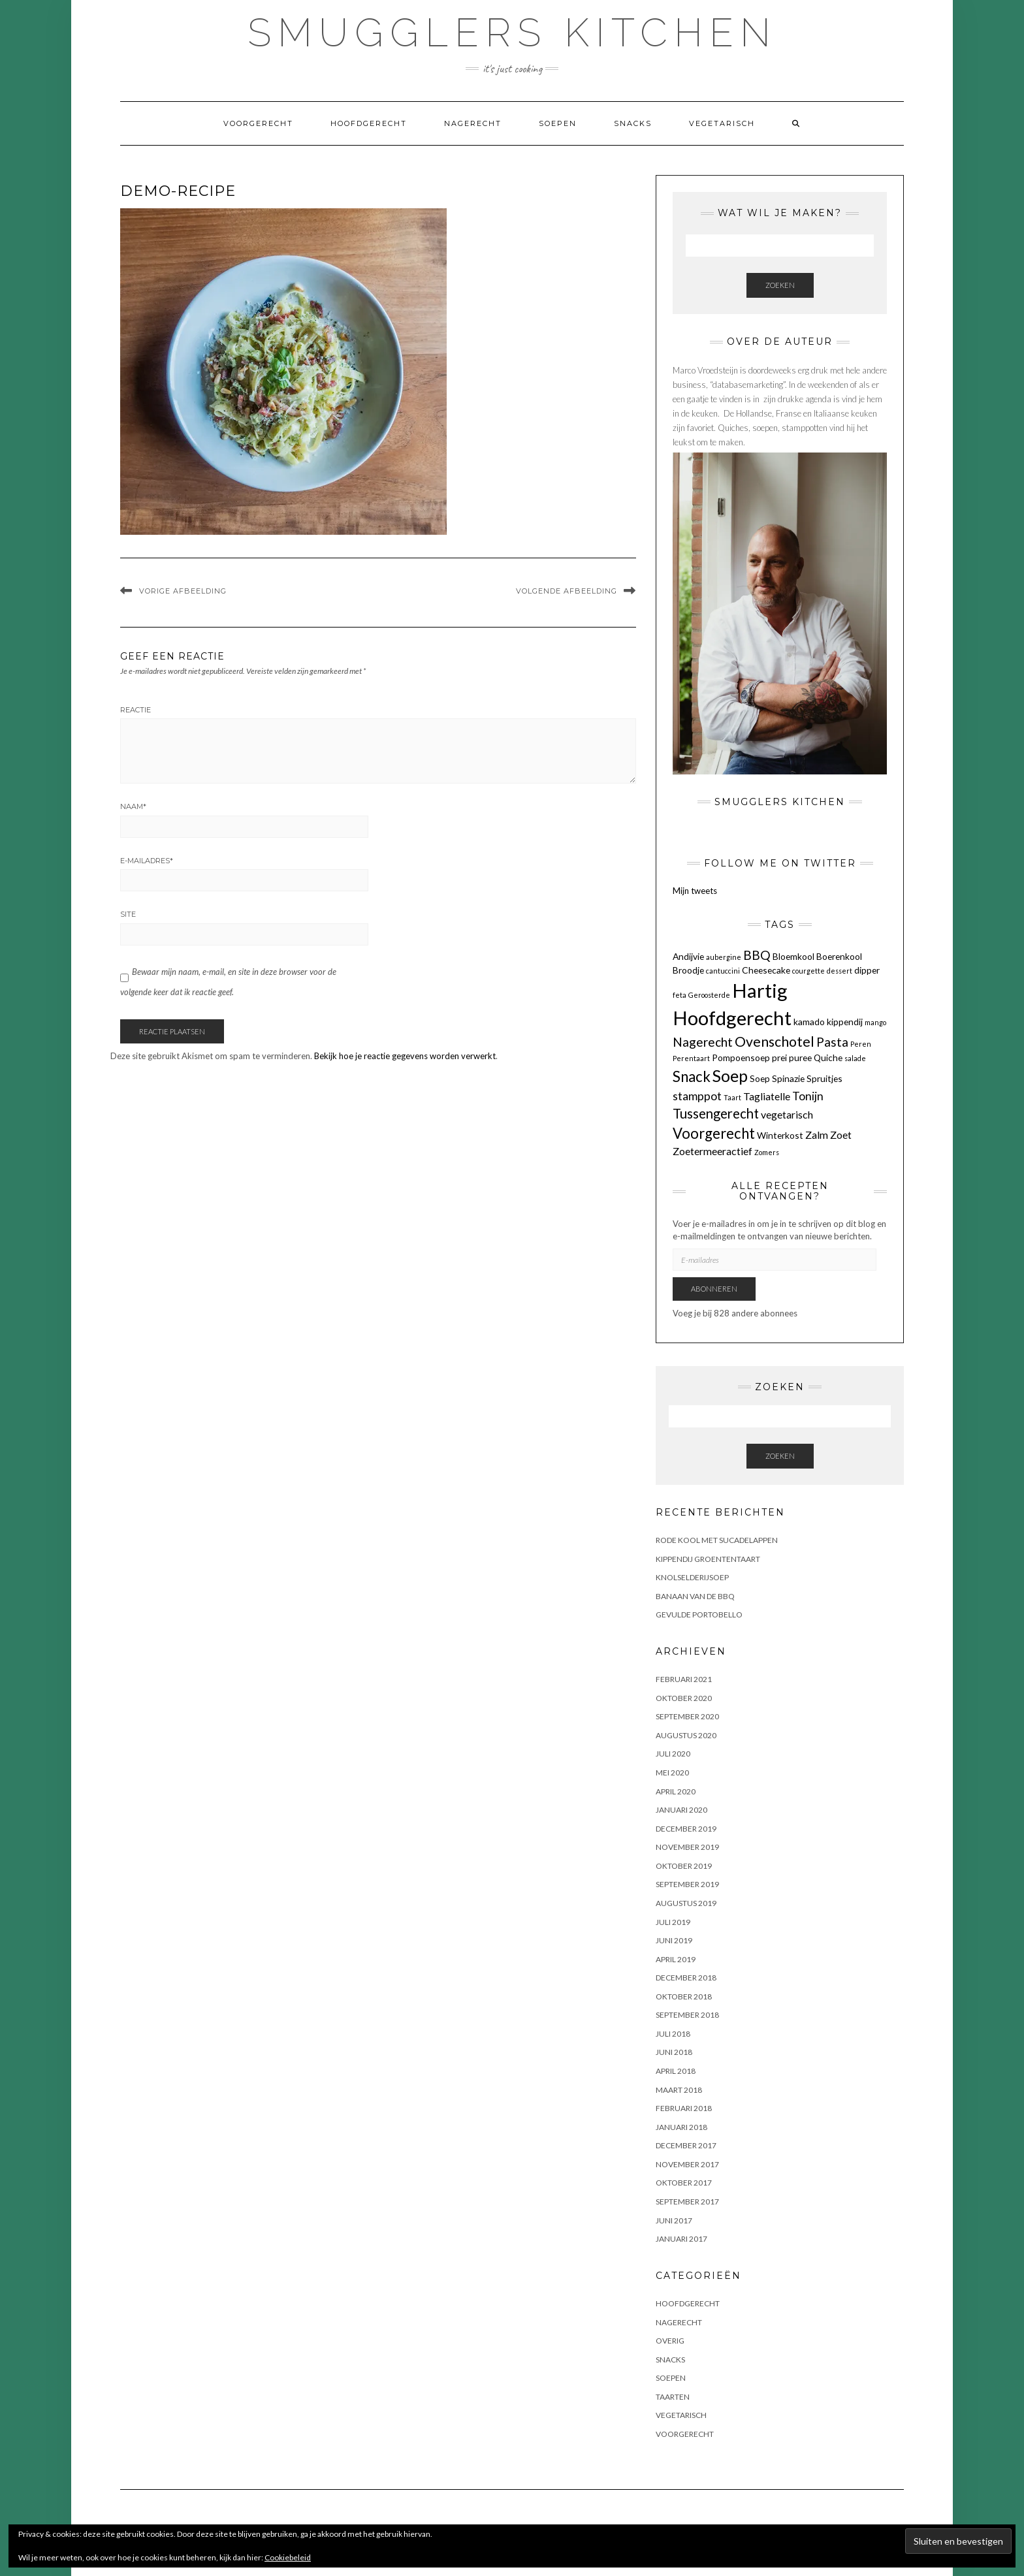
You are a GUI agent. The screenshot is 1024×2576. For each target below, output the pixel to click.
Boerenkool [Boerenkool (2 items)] (839, 956)
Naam (133, 806)
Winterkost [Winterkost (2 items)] (780, 1135)
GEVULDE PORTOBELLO (699, 1614)
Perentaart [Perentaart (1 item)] (691, 1058)
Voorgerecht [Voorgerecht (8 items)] (714, 1133)
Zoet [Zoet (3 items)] (841, 1134)
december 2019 (686, 1829)
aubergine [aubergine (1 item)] (723, 957)
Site (128, 914)
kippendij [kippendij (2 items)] (845, 1021)
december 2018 (686, 1977)
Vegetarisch (722, 123)
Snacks (633, 123)
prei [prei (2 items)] (779, 1057)
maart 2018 (679, 2090)
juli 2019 (673, 1922)
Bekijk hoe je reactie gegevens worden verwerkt (405, 1056)
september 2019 (687, 1884)
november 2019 (687, 1847)
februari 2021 (684, 1679)
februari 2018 (684, 2108)
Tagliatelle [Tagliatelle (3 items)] (766, 1096)
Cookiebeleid (287, 2557)
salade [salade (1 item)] (855, 1058)
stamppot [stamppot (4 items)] (697, 1096)
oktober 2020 (684, 1698)
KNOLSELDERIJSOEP (692, 1577)
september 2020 (687, 1716)
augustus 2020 (686, 1735)
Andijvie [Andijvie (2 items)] (688, 956)
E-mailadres (146, 860)
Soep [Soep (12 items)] (730, 1075)
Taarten (673, 2397)
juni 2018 (674, 2052)
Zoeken (780, 285)
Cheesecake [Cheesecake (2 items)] (766, 970)
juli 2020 (673, 1753)
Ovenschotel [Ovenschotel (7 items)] (774, 1041)
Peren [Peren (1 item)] (860, 1044)
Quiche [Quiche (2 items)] (828, 1057)
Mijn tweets (695, 890)
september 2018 (687, 2015)
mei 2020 (672, 1772)
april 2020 (676, 1791)
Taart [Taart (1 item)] (732, 1097)
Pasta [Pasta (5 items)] (832, 1041)
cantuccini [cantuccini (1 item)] (723, 970)
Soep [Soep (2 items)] (760, 1078)
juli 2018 (673, 2034)
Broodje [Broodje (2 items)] (688, 970)
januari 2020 (681, 1810)
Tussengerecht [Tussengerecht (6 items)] (716, 1113)
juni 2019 (674, 1940)
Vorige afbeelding (183, 591)
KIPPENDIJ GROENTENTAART (708, 1559)
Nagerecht (473, 123)
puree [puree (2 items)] (800, 1057)
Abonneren (714, 1288)
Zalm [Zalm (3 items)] (816, 1134)
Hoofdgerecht (368, 123)
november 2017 (687, 2164)
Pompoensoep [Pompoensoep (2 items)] (741, 1057)
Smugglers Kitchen (512, 33)
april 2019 (676, 1959)
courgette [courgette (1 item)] (808, 970)
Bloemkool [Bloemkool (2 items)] (793, 956)
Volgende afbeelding (566, 591)
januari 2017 (681, 2239)
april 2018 (676, 2071)
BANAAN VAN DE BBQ (695, 1596)
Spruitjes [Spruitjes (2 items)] (824, 1078)
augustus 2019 (686, 1903)
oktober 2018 (684, 1996)
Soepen (558, 123)
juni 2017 (674, 2220)
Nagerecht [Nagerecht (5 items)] (703, 1041)
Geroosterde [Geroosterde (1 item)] (709, 995)
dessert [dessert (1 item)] (839, 970)
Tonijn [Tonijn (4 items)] (808, 1096)
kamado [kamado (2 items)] (809, 1021)
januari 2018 (681, 2127)
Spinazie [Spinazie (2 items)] (788, 1078)
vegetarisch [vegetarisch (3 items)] (787, 1114)
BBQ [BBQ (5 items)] (757, 954)
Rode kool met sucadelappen (717, 1540)
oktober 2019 (684, 1866)
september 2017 (687, 2201)
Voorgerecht (258, 123)
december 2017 (686, 2145)
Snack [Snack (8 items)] (692, 1076)
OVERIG (670, 2340)
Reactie (135, 709)
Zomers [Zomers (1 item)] (766, 1152)
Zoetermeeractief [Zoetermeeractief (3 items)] (712, 1151)
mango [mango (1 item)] (875, 1022)
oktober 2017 (684, 2182)
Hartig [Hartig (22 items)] (760, 990)
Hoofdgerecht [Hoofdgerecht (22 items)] (732, 1017)
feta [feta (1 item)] (679, 995)
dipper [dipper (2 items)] (867, 970)
